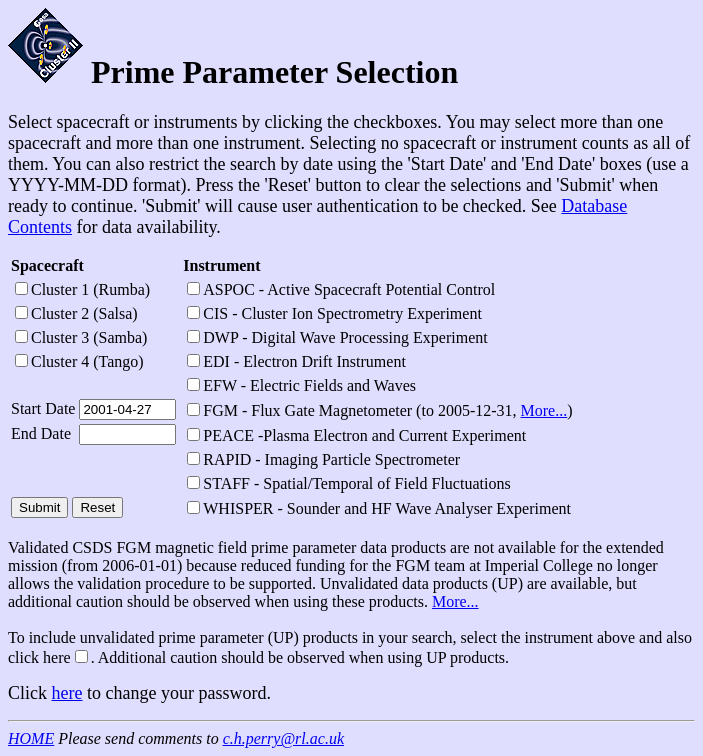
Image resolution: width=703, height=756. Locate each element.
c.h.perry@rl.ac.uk (283, 738)
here (67, 693)
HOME (31, 738)
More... (544, 410)
